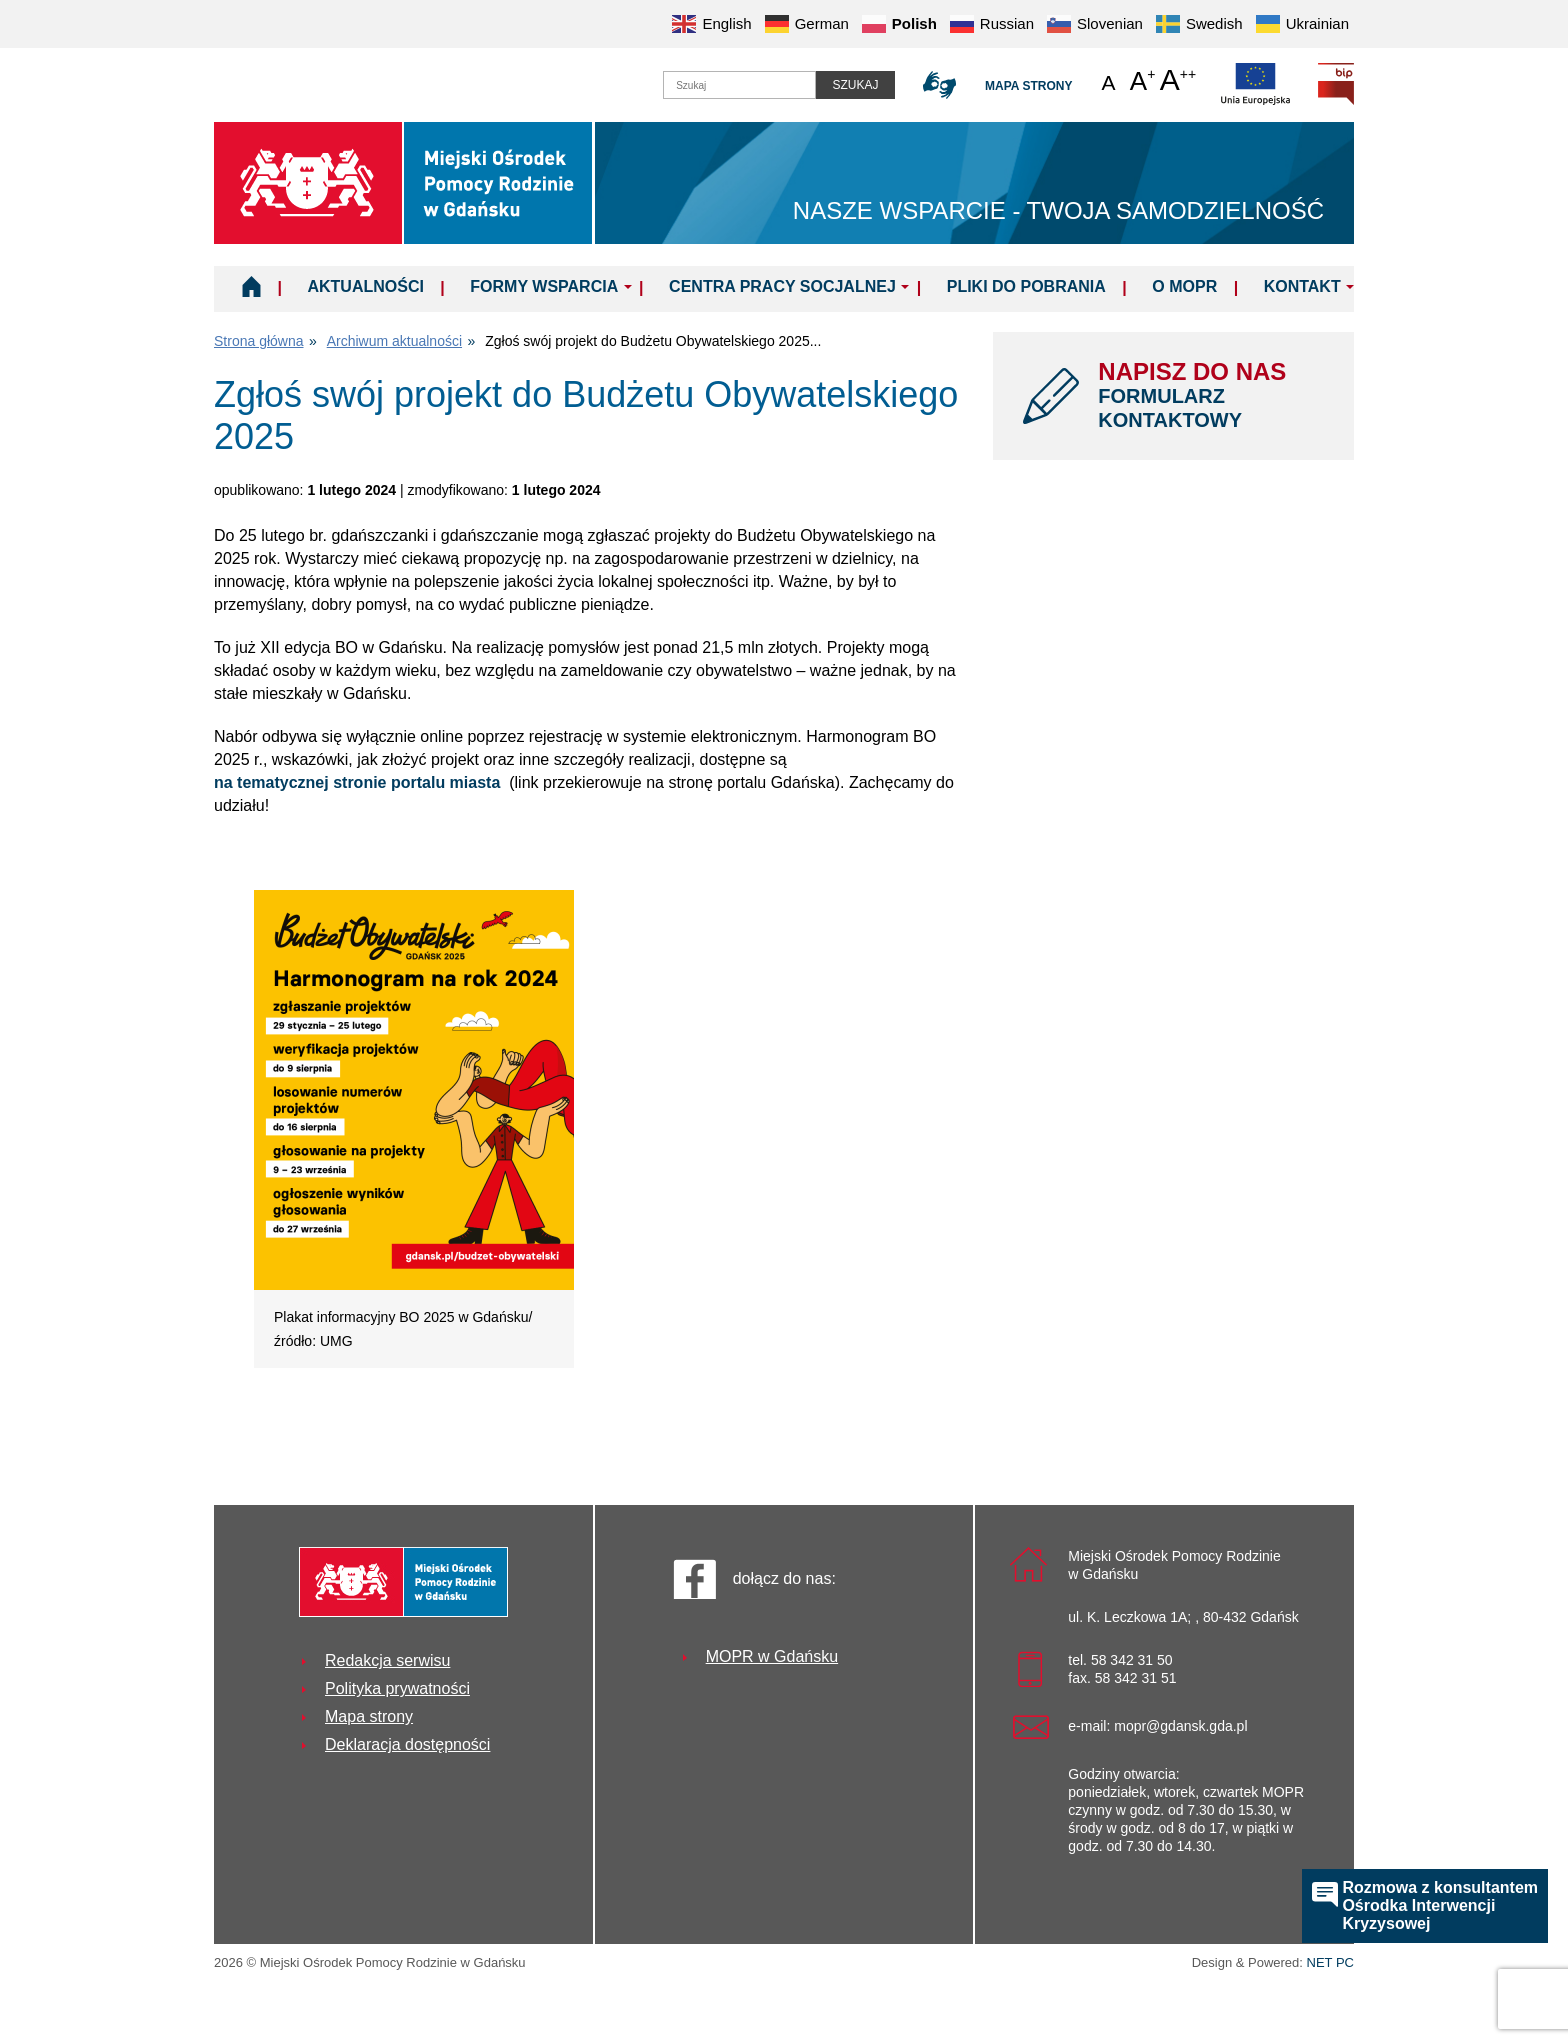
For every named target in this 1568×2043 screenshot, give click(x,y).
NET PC (1330, 1964)
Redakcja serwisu (387, 1660)
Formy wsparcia (544, 286)
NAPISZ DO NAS (1211, 395)
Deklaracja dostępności (407, 1744)
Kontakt (1302, 286)
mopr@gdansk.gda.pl (1180, 1726)
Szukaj (855, 85)
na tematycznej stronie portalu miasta (361, 782)
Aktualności (365, 286)
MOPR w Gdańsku (772, 1656)
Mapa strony (1028, 86)
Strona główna (259, 341)
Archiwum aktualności (394, 341)
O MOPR (1184, 286)
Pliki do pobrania (1026, 286)
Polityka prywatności (397, 1688)
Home (251, 286)
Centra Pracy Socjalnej (782, 286)
